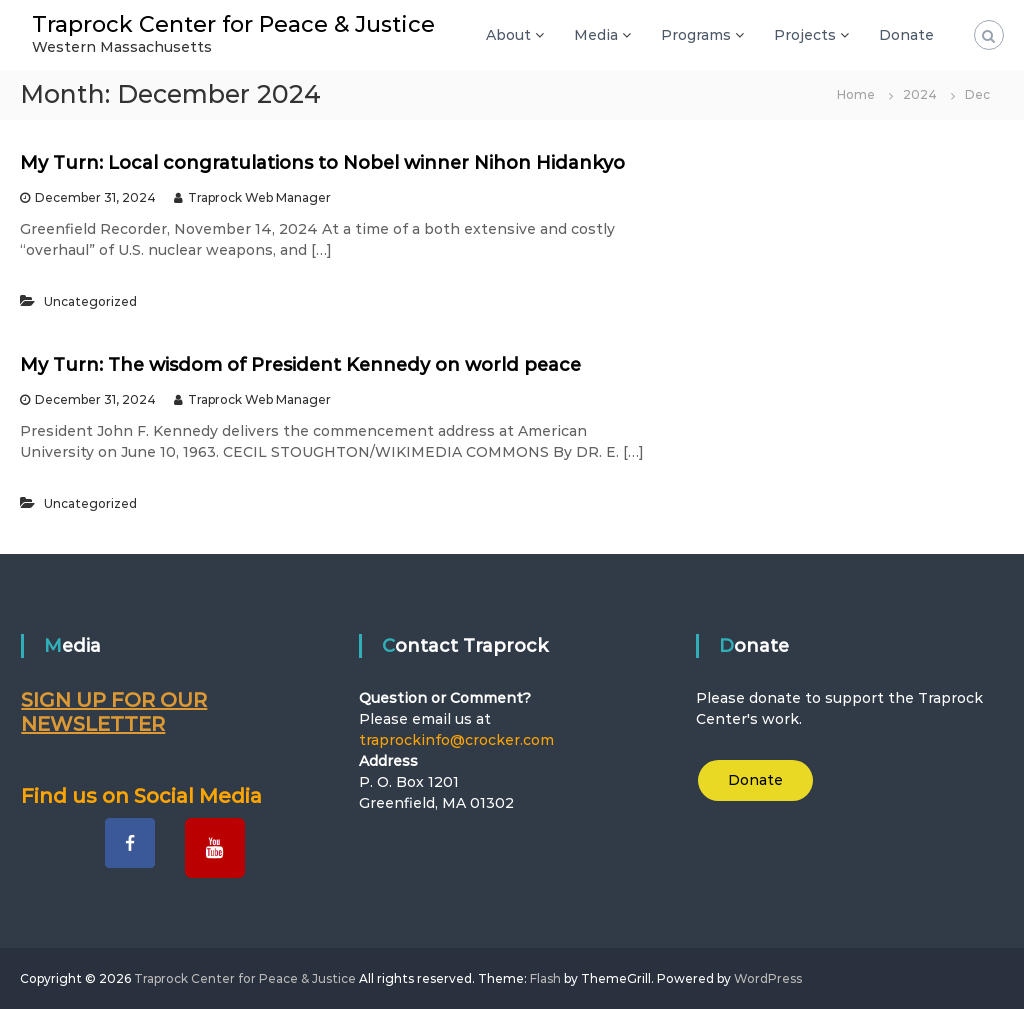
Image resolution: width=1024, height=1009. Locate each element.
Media (596, 35)
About (508, 35)
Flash (545, 978)
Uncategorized (90, 301)
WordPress (768, 978)
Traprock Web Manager (259, 197)
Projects (805, 35)
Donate (906, 35)
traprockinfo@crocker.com (456, 740)
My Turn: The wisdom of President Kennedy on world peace (300, 365)
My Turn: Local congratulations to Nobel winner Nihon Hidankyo (322, 163)
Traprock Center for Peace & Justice (233, 24)
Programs (696, 35)
